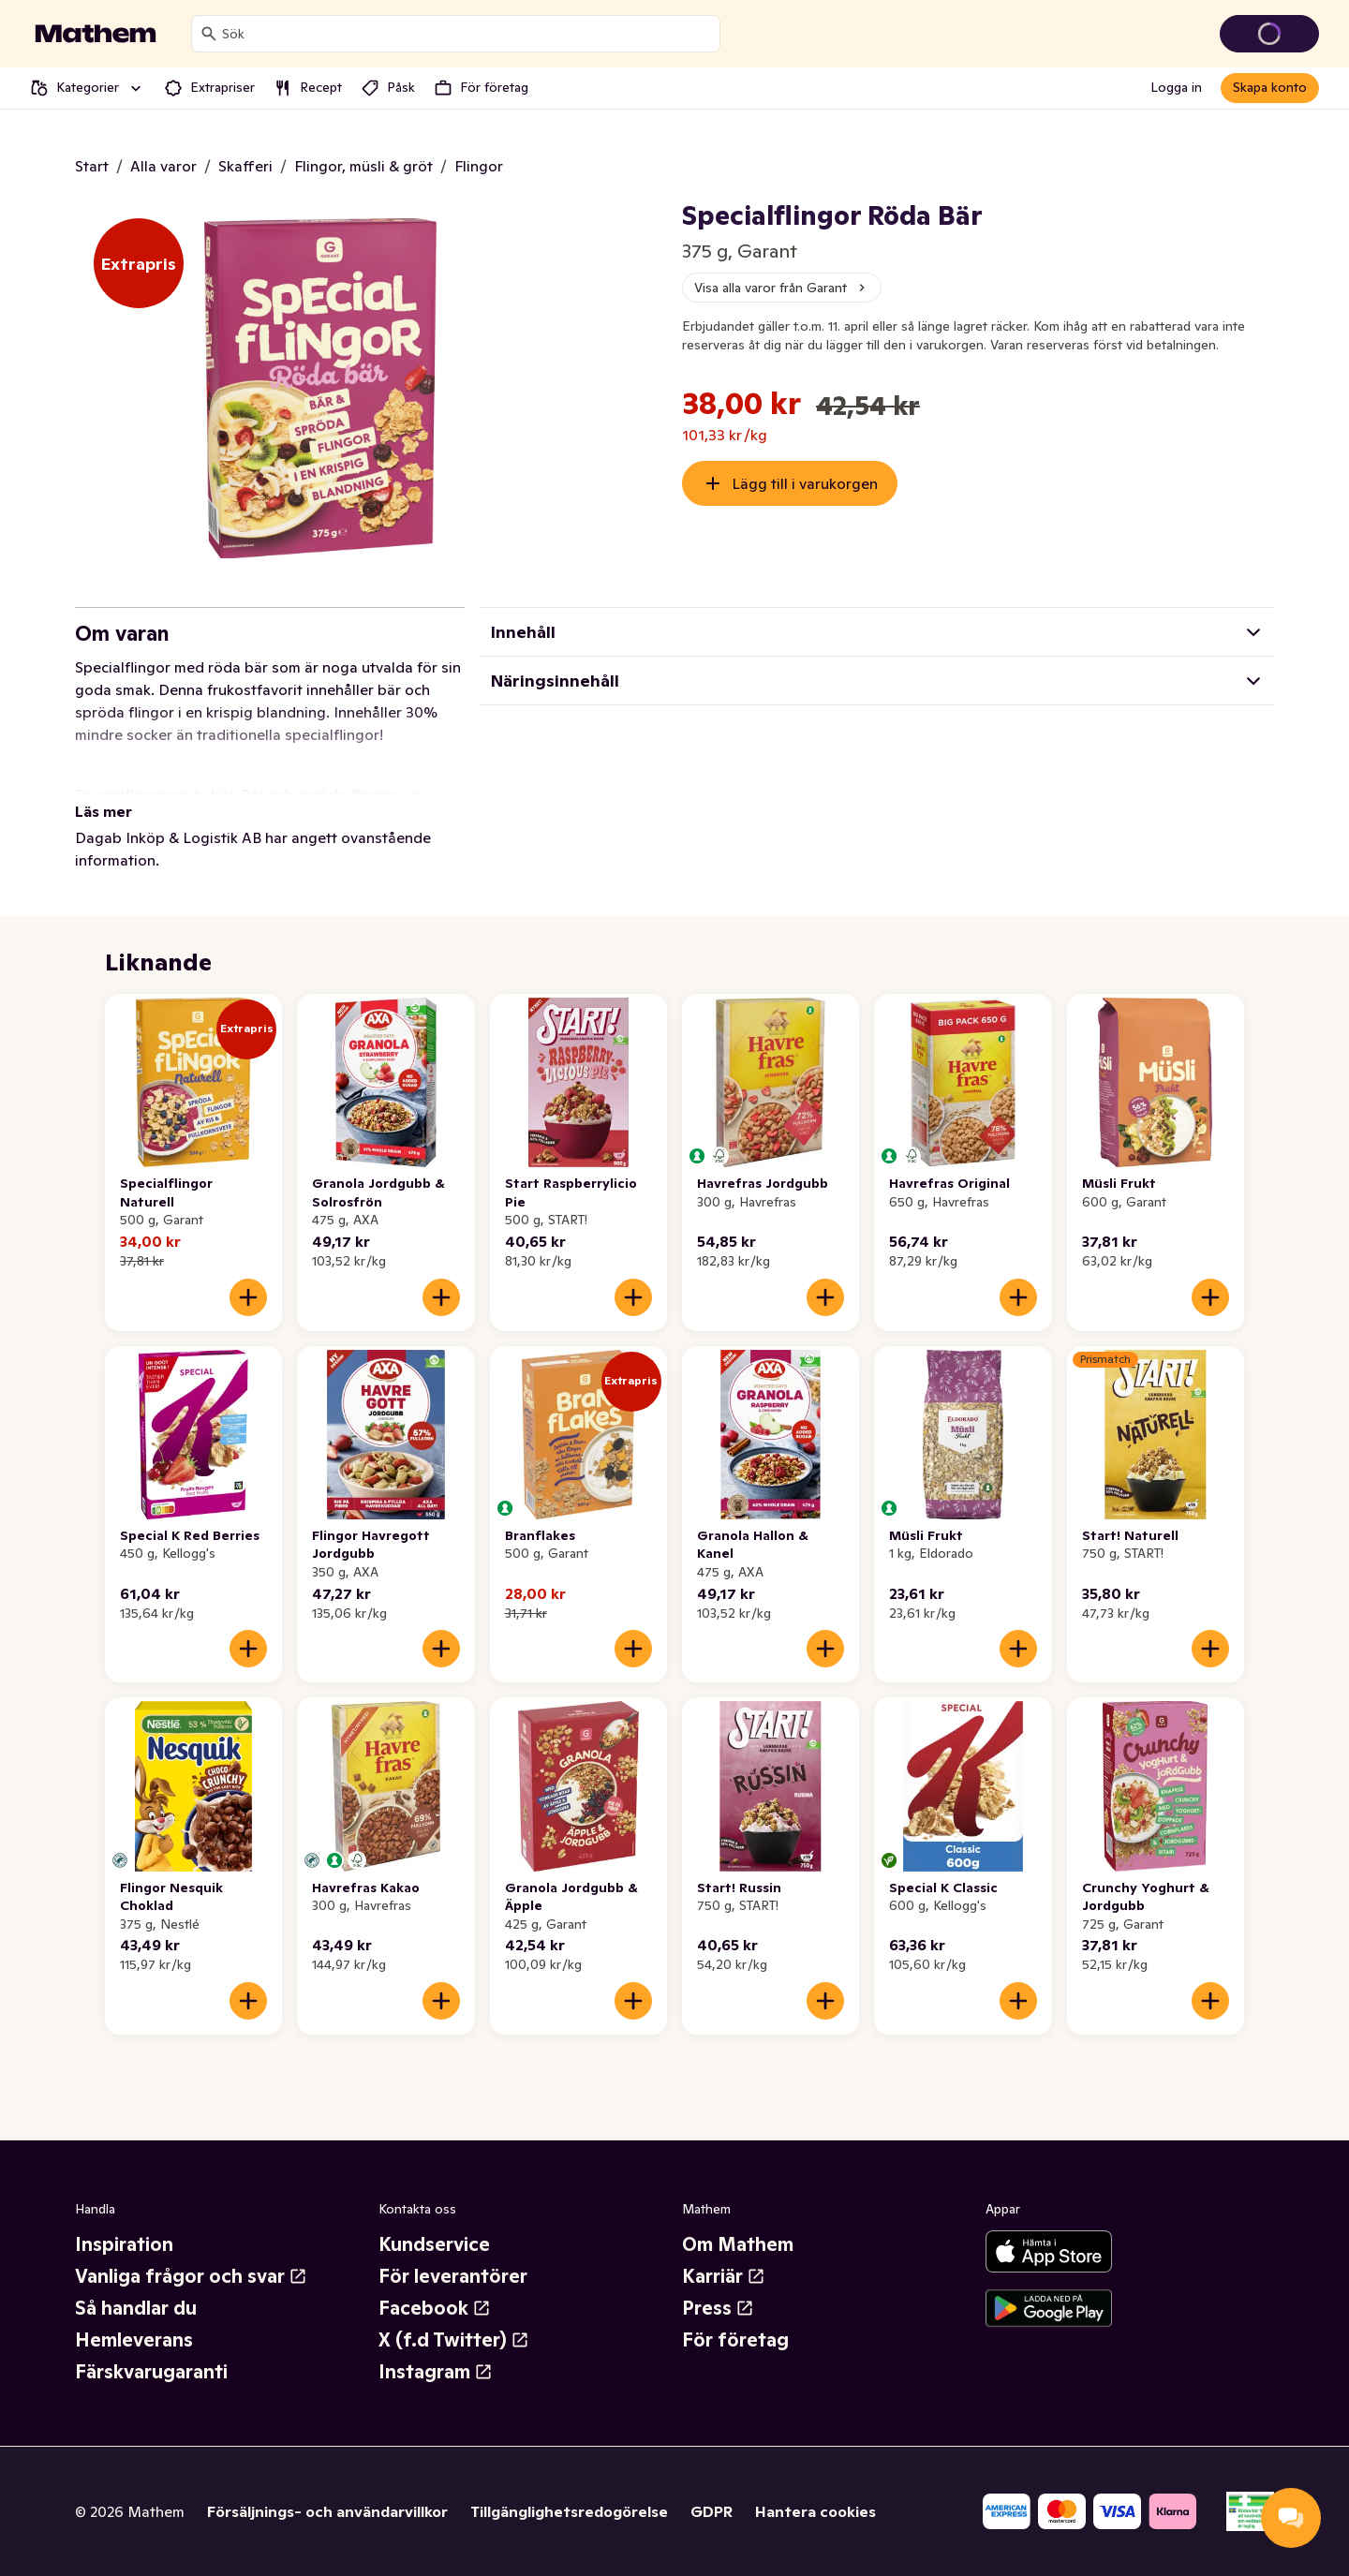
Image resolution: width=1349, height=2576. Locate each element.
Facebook (434, 2308)
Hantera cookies (815, 2511)
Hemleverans (134, 2340)
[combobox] (467, 34)
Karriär (723, 2276)
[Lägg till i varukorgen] (248, 1297)
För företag (735, 2340)
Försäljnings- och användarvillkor (327, 2511)
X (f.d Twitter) (453, 2340)
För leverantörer (452, 2276)
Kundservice (434, 2244)
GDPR (711, 2511)
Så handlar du (136, 2308)
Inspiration (124, 2244)
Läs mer (103, 811)
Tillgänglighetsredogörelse (569, 2511)
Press (718, 2308)
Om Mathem (737, 2244)
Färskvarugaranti (151, 2372)
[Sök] (209, 33)
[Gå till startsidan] (95, 33)
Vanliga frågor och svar (191, 2276)
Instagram (435, 2372)
